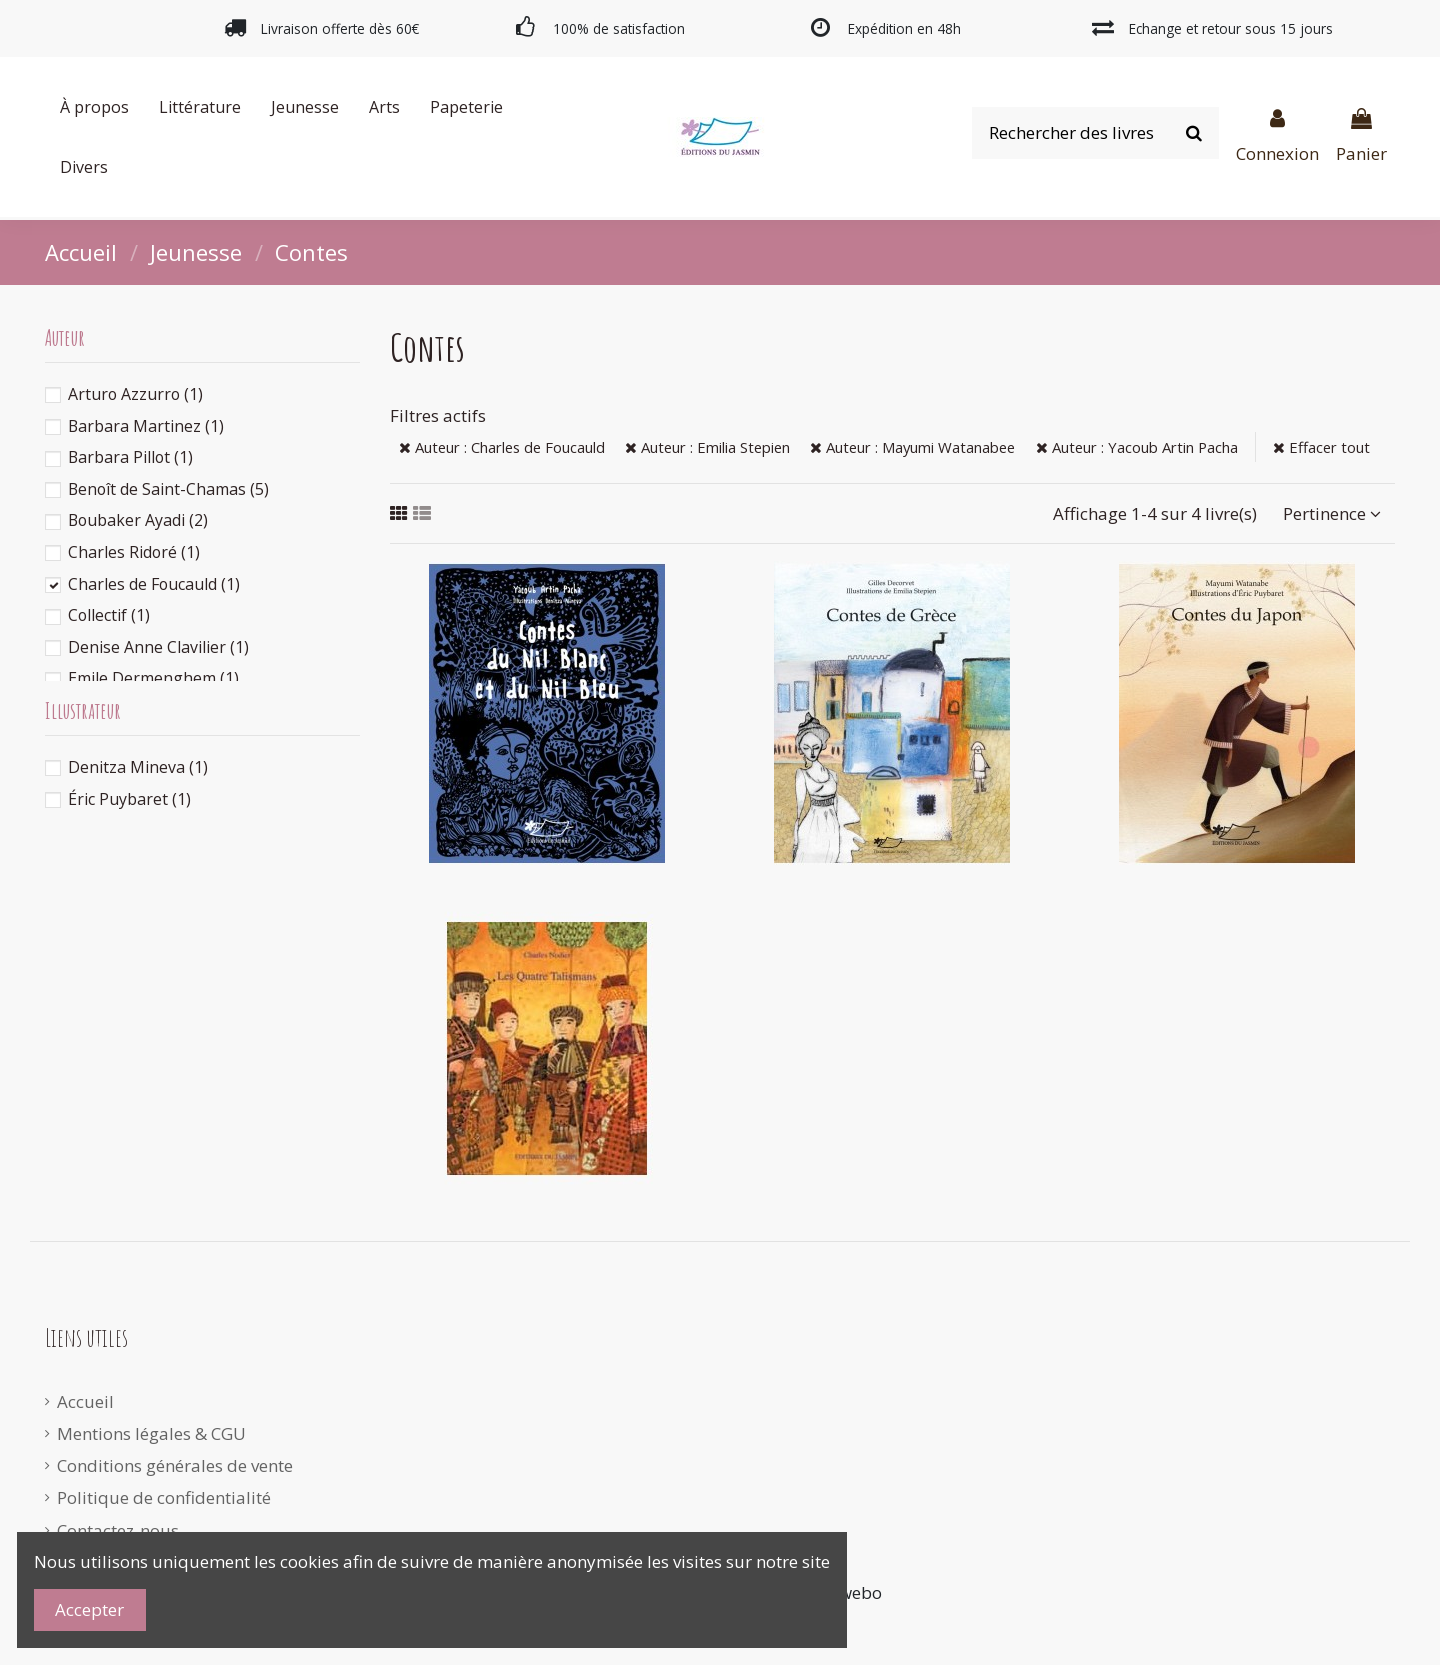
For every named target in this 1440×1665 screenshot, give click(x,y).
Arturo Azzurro (135, 394)
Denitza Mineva (138, 767)
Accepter (89, 1609)
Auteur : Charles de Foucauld (502, 447)
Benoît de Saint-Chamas (168, 489)
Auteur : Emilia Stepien (707, 447)
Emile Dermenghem (153, 678)
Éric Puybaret (129, 799)
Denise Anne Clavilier (158, 647)
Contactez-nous (118, 1530)
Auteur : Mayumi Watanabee (912, 447)
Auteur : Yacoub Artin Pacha (1137, 447)
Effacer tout (1321, 447)
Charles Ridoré (134, 552)
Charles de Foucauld (154, 584)
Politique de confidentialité (164, 1497)
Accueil (85, 1401)
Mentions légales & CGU (151, 1433)
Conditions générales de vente (175, 1465)
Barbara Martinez (146, 426)
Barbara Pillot (130, 457)
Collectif (109, 615)
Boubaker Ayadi (138, 520)
